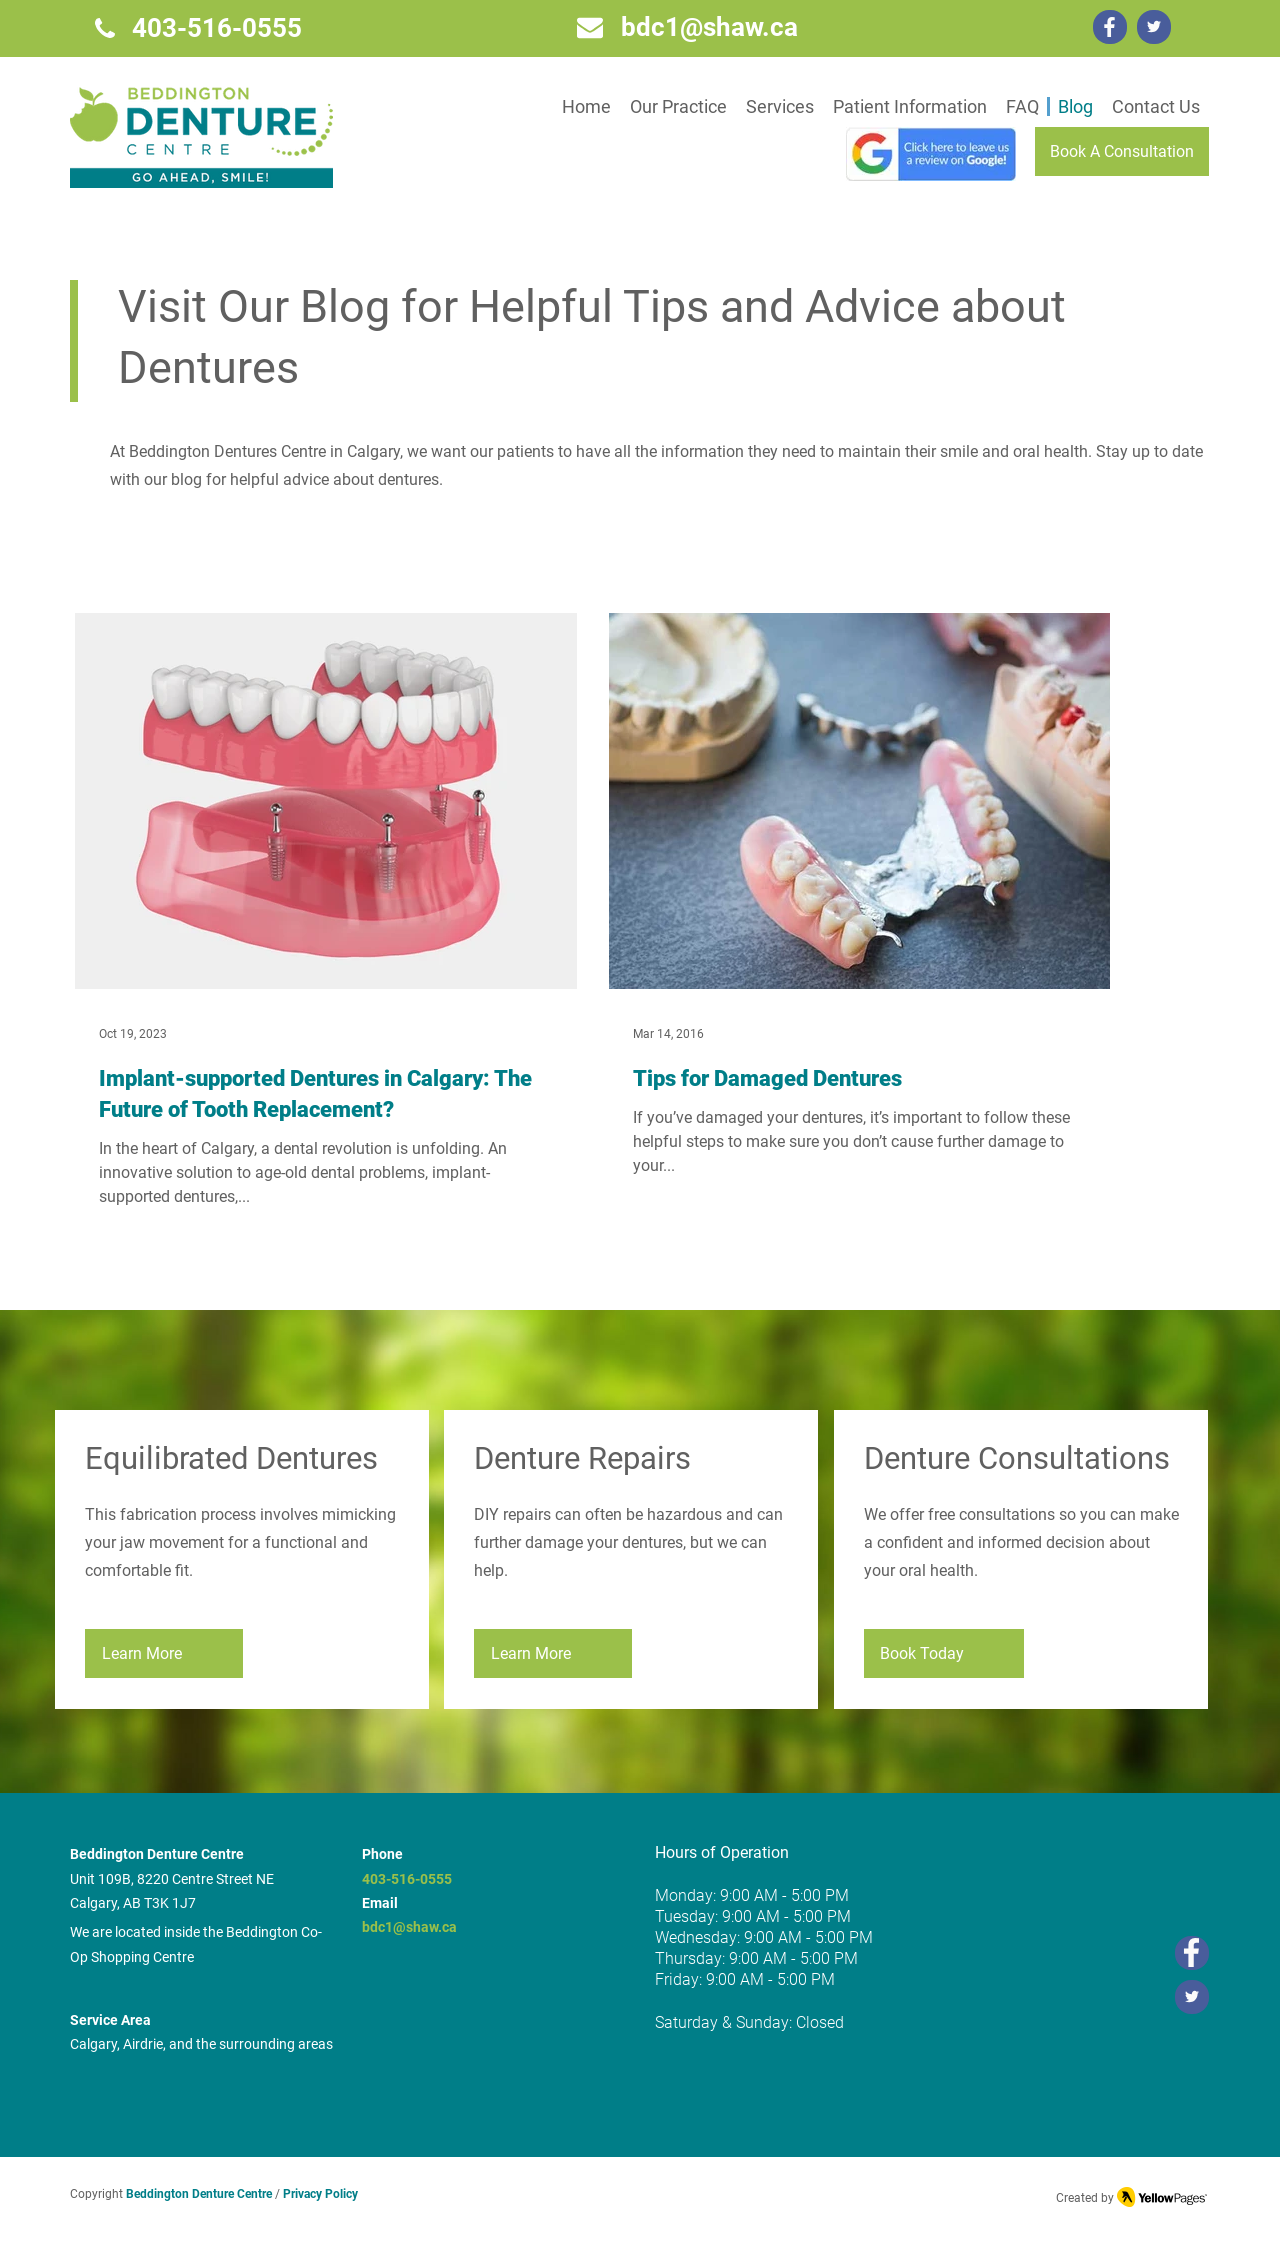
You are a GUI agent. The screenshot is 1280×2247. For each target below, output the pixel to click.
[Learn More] (164, 1653)
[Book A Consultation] (1122, 151)
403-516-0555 (407, 1879)
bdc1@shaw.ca (409, 1927)
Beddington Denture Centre (199, 2194)
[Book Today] (944, 1653)
